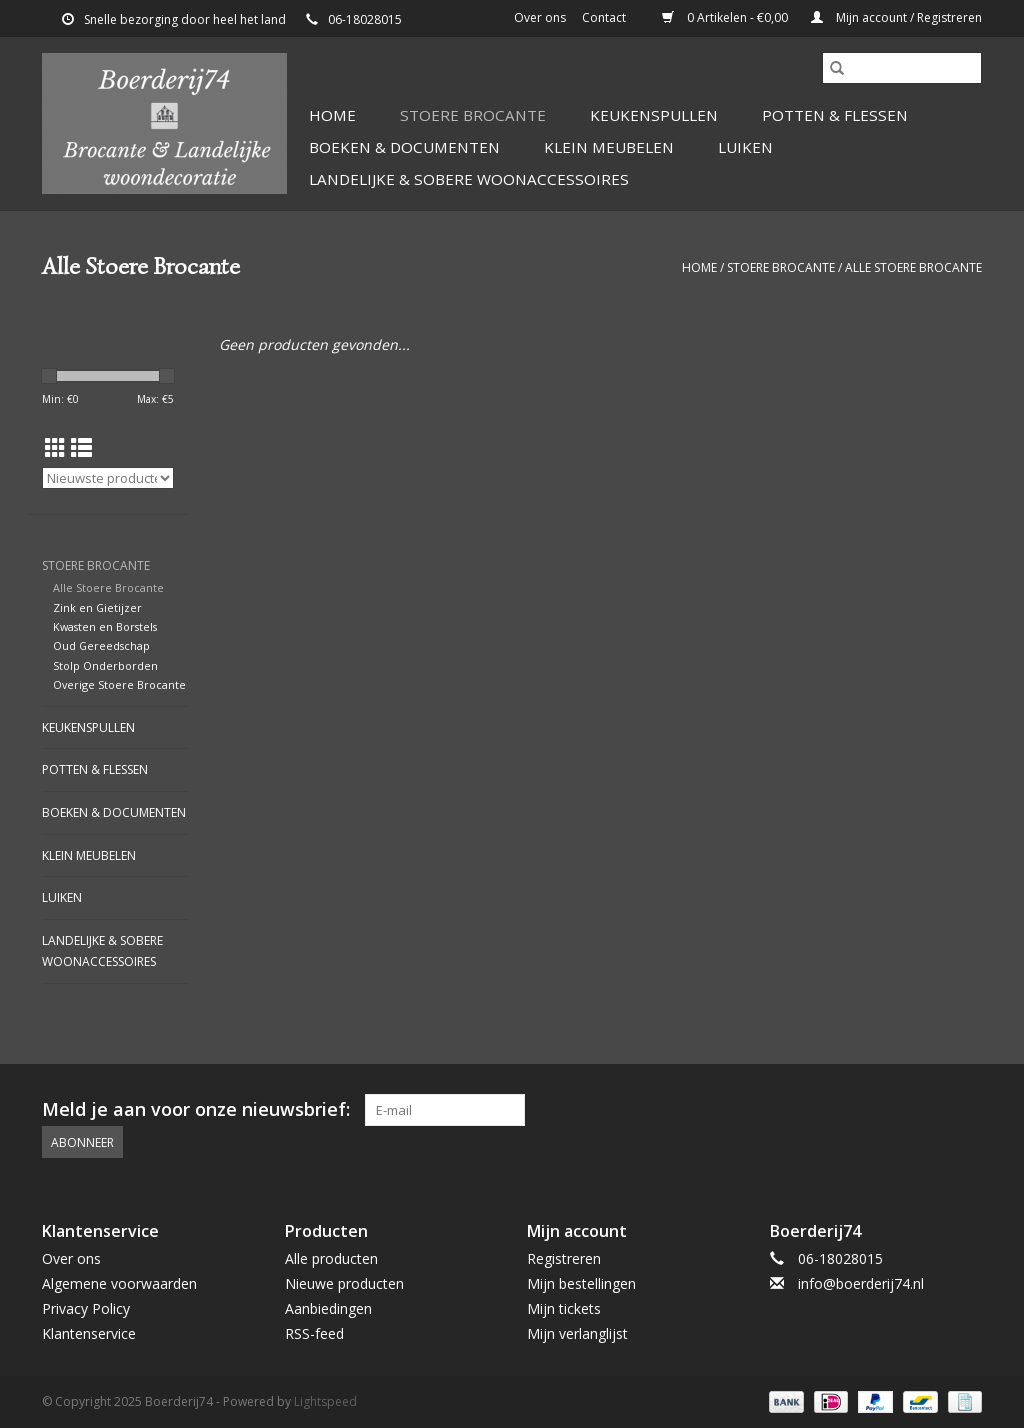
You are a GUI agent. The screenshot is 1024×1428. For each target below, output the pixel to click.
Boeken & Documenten (404, 147)
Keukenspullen (654, 115)
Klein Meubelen (609, 147)
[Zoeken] (902, 68)
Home (332, 115)
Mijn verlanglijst (577, 1333)
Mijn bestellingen (581, 1283)
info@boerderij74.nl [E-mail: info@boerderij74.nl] (861, 1283)
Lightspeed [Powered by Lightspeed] (325, 1401)
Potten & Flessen (835, 115)
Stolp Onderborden (105, 665)
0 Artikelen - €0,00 (726, 17)
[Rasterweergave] (55, 448)
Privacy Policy (86, 1308)
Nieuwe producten (344, 1283)
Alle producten (331, 1258)
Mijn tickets (564, 1308)
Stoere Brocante (473, 115)
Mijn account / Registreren (896, 17)
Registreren (564, 1258)
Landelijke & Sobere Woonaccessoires (469, 179)
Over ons (540, 17)
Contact (604, 17)
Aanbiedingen (328, 1308)
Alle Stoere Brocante (913, 267)
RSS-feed (314, 1333)
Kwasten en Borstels (105, 626)
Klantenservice (89, 1333)
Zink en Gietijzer (97, 607)
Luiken (745, 147)
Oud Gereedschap (101, 645)
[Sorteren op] (108, 478)
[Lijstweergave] (81, 448)
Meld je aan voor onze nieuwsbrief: (196, 1109)
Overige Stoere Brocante (119, 684)
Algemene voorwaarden (119, 1283)
